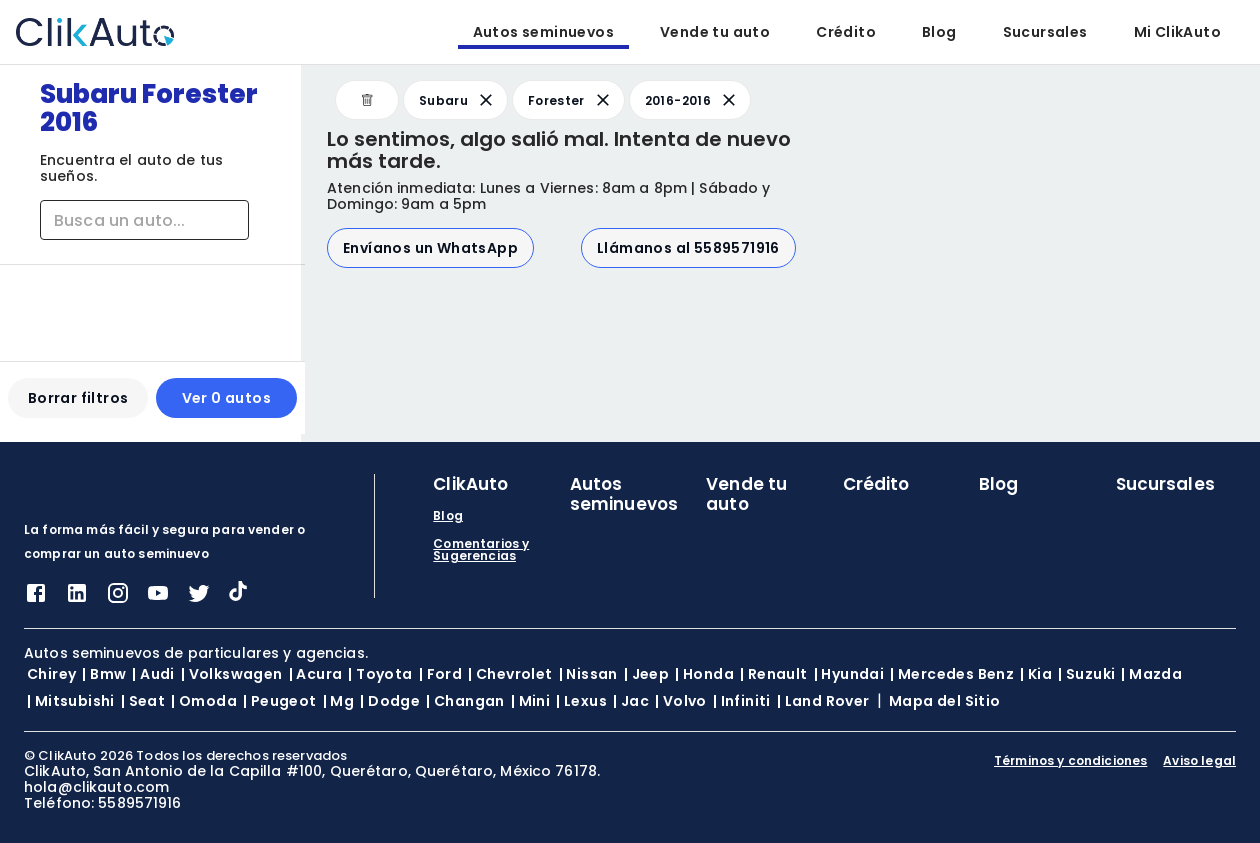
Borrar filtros (77, 406)
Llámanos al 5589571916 (688, 248)
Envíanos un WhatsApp (430, 248)
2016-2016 (692, 100)
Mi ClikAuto (1177, 32)
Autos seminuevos (543, 32)
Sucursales (1045, 32)
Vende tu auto (715, 32)
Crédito (846, 32)
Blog (939, 32)
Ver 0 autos (223, 406)
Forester (570, 100)
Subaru (457, 100)
